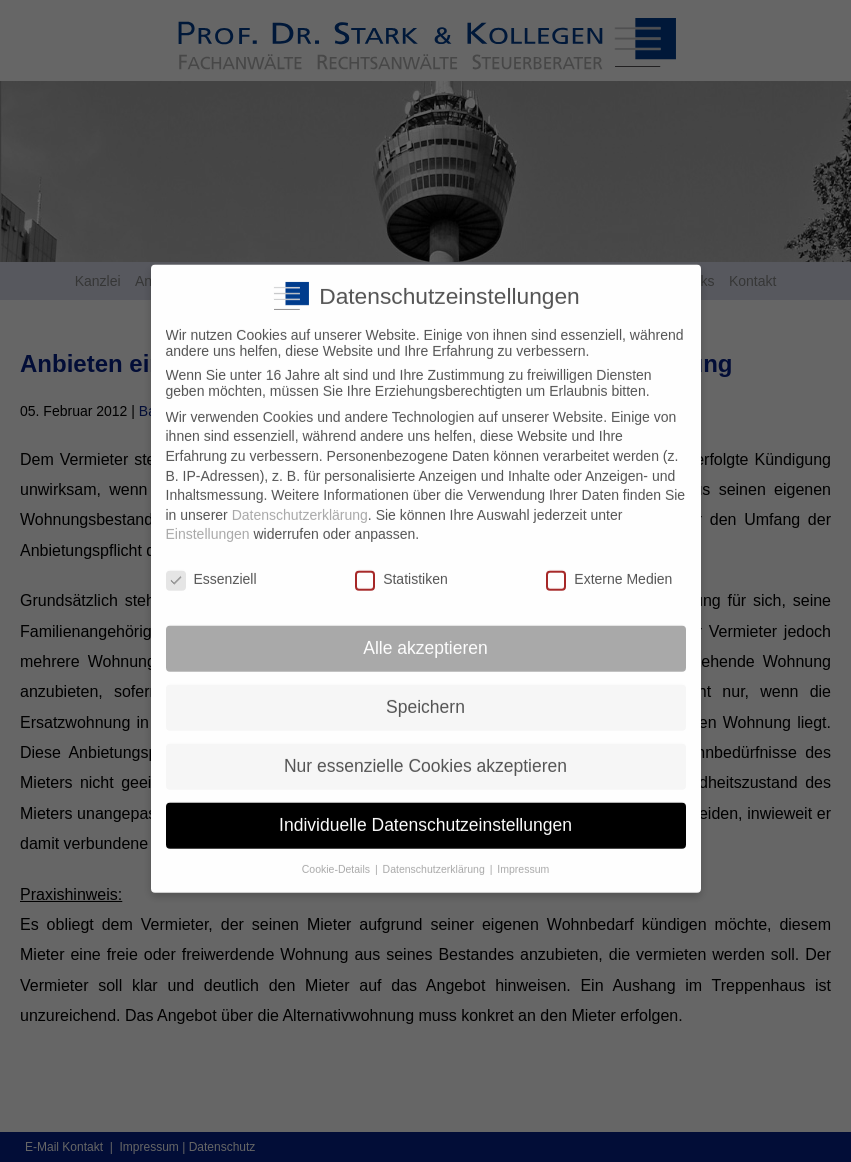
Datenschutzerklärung (300, 499)
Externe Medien (609, 563)
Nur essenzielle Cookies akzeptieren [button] (425, 750)
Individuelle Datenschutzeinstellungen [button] (425, 809)
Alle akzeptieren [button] (425, 632)
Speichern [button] (425, 691)
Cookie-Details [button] (337, 852)
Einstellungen (208, 518)
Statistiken (401, 563)
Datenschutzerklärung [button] (435, 852)
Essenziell (211, 563)
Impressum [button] (523, 852)
